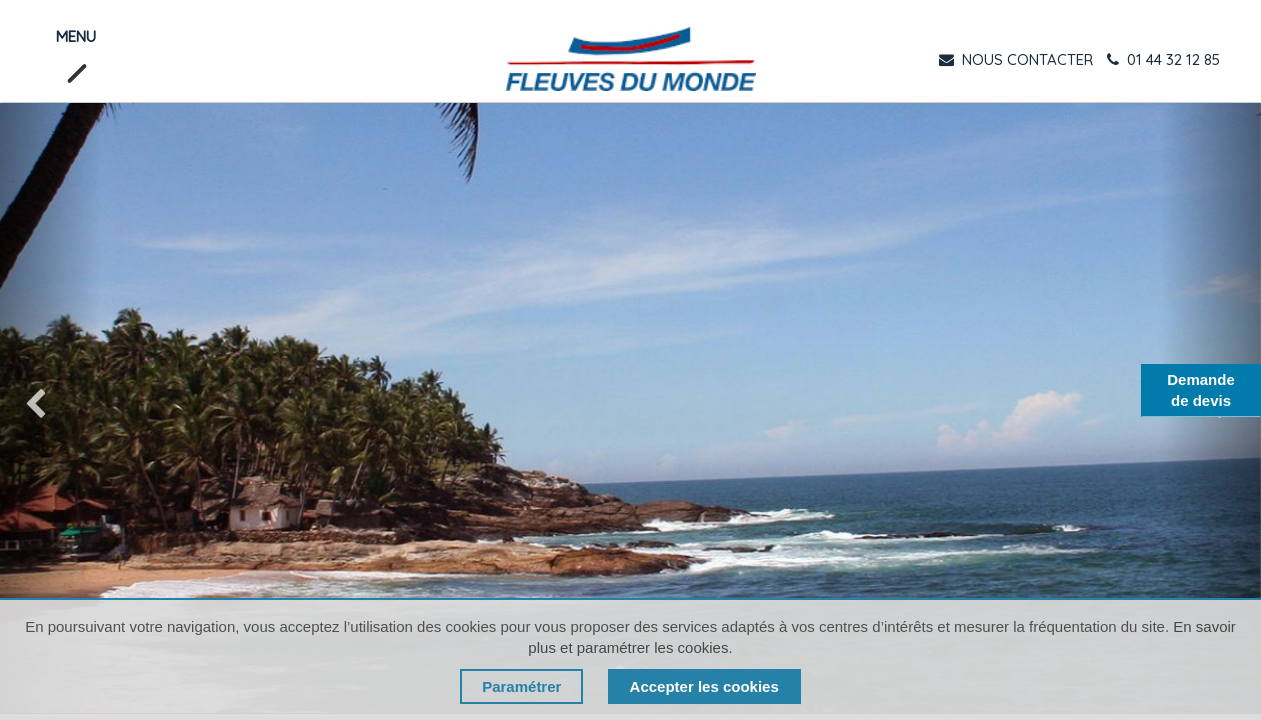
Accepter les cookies (704, 686)
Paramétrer (521, 686)
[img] (50, 408)
